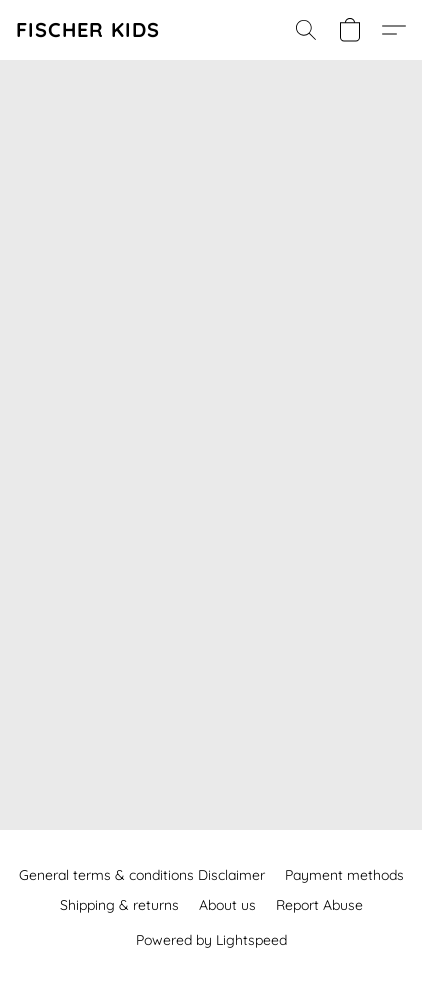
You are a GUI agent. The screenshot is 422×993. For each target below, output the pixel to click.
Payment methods (344, 875)
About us (227, 905)
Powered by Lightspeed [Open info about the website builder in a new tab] (211, 940)
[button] (87, 30)
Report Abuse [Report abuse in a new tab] (319, 905)
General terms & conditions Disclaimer (142, 875)
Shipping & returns (119, 905)
